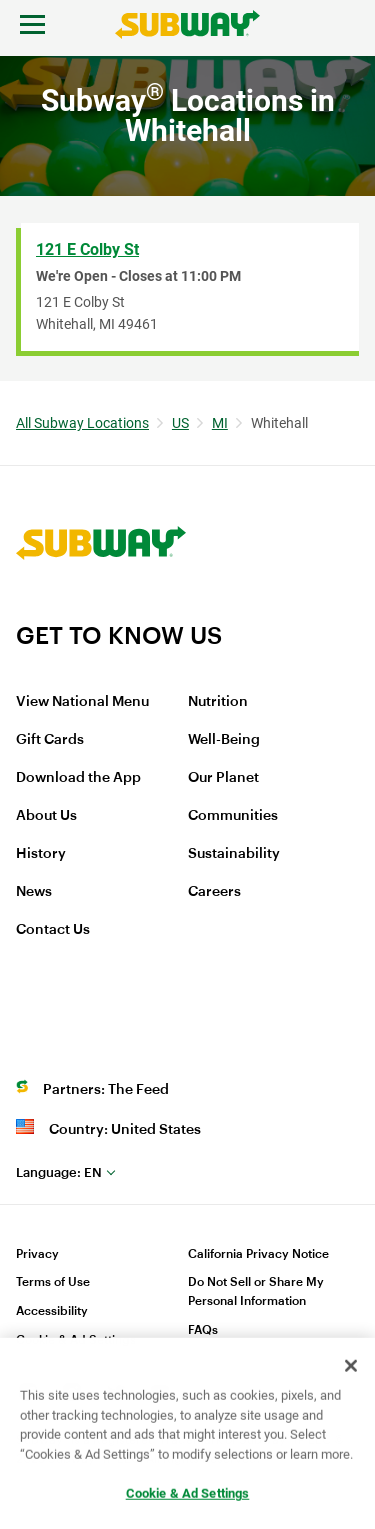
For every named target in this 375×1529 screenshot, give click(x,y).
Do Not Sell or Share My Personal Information (256, 1291)
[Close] (351, 1367)
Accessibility (52, 1311)
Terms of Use (53, 1282)
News (34, 892)
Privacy (37, 1254)
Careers (214, 892)
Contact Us (53, 930)
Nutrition (218, 702)
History (41, 854)
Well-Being (224, 740)
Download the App (78, 778)
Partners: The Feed (106, 1090)
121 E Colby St (87, 249)
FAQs (203, 1330)
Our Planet (223, 778)
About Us (46, 816)
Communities (233, 816)
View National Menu (82, 702)
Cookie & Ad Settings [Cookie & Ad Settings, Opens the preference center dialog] (188, 1494)
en (59, 1172)
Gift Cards (50, 740)
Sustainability (234, 854)
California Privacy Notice (258, 1254)
